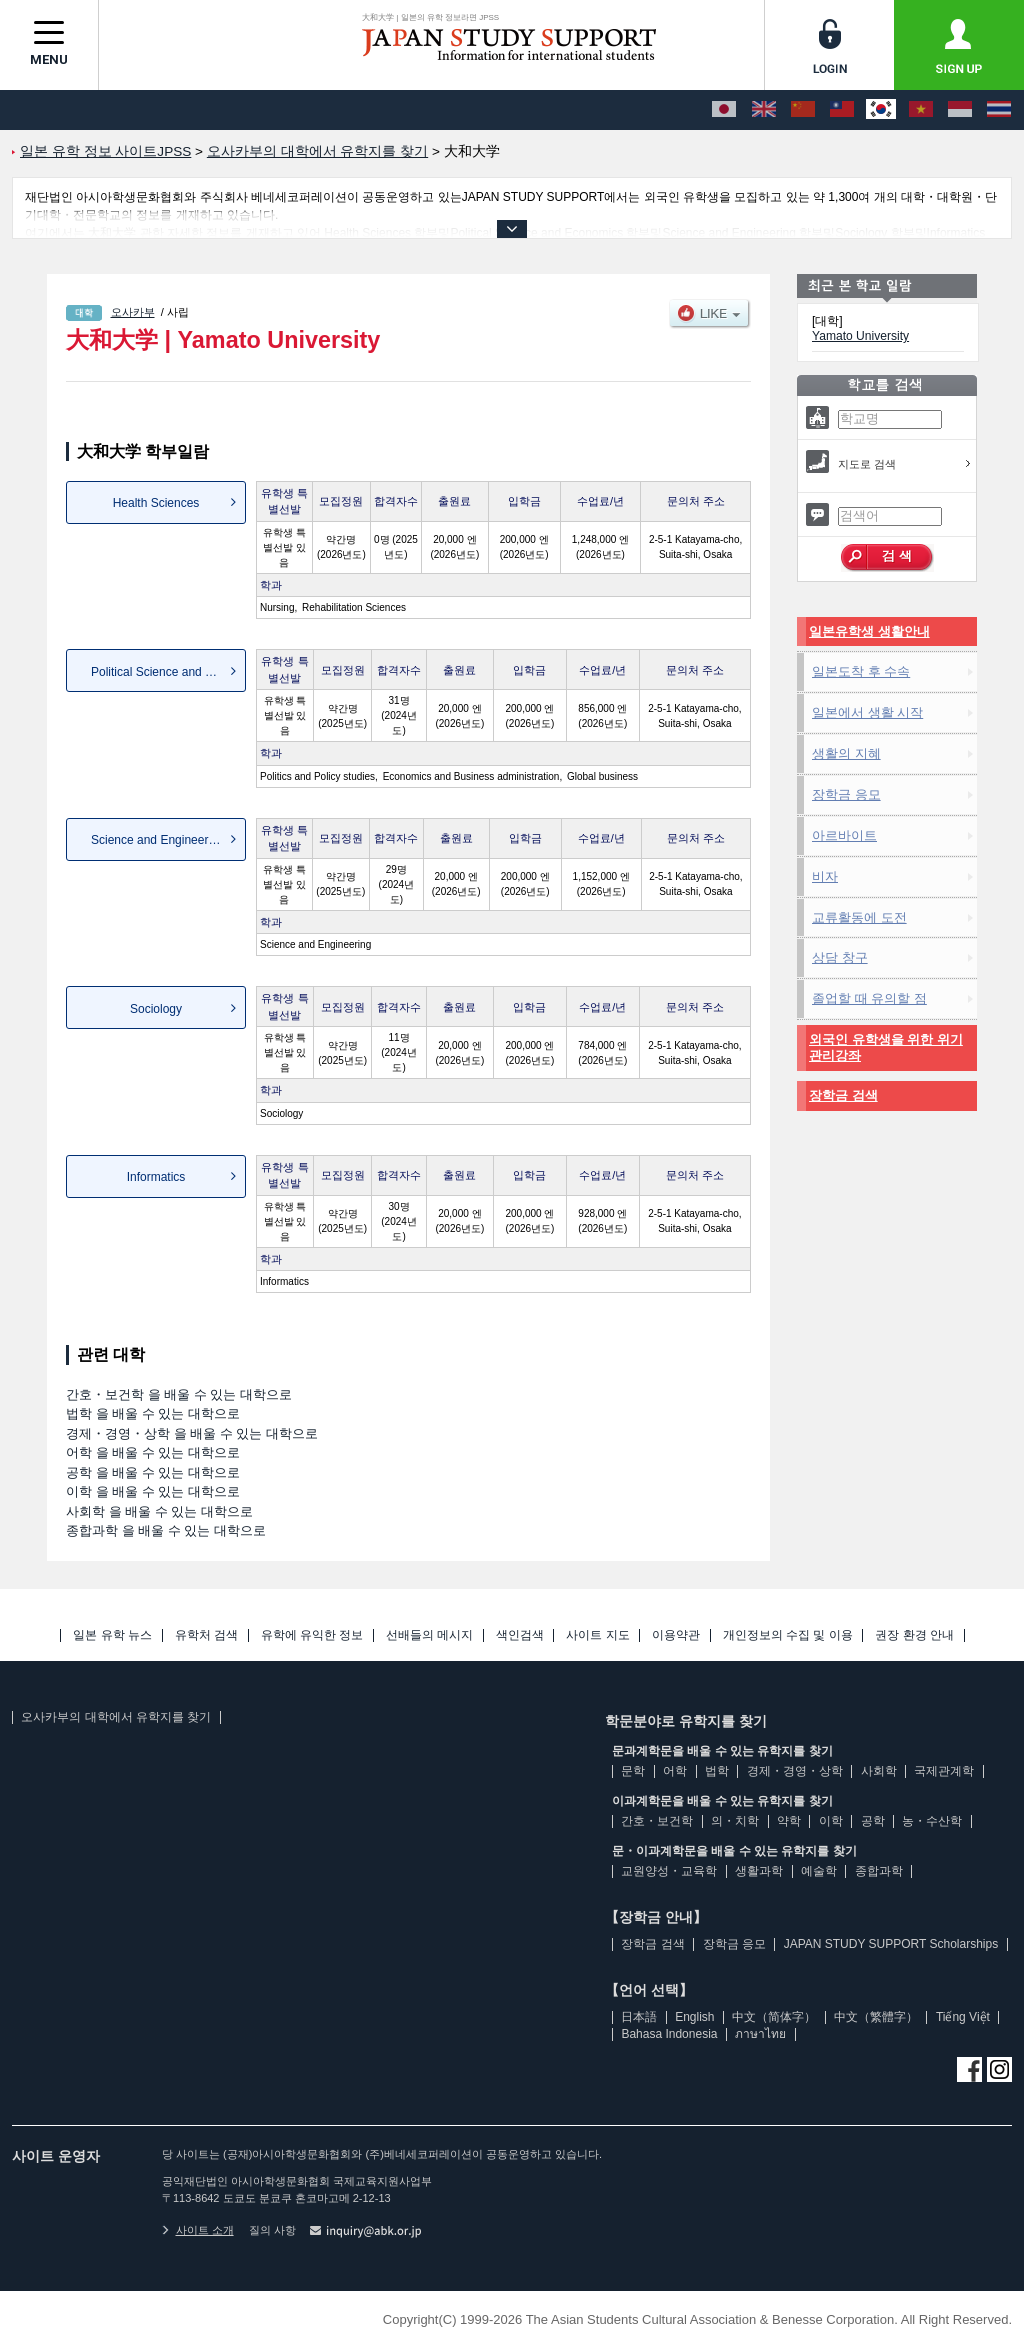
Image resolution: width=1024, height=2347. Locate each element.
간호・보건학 (657, 1821)
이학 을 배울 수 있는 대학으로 (153, 1491)
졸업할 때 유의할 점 (869, 998)
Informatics (156, 1177)
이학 (831, 1821)
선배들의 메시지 (429, 1635)
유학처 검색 (206, 1635)
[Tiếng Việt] (921, 110)
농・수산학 (932, 1821)
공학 (873, 1821)
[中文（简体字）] (803, 110)
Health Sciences (156, 503)
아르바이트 (844, 835)
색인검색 (520, 1635)
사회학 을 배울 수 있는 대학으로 (159, 1511)
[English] (764, 110)
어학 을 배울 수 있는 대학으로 (153, 1452)
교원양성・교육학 (669, 1871)
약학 (789, 1821)
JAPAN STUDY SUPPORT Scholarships (891, 1944)
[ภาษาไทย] (999, 110)
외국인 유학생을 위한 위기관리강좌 (886, 1047)
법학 (717, 1771)
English (694, 2017)
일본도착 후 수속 (861, 671)
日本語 (639, 2017)
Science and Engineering (157, 840)
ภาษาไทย (760, 2034)
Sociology (156, 1009)
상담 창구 (840, 957)
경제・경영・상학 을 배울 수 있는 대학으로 (192, 1433)
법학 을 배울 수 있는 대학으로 (153, 1413)
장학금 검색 (843, 1095)
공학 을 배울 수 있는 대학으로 (153, 1472)
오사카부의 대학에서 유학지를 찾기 (116, 1717)
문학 (633, 1771)
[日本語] (724, 110)
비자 (825, 876)
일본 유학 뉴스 (112, 1635)
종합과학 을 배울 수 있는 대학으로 (166, 1530)
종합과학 (879, 1871)
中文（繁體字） (876, 2017)
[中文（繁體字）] (842, 110)
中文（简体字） (774, 2017)
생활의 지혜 (846, 753)
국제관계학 (944, 1771)
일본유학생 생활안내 (869, 631)
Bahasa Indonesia (669, 2034)
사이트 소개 (198, 2230)
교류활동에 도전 (859, 917)
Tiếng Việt (963, 2017)
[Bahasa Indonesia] (960, 110)
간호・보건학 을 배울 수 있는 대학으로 (179, 1394)
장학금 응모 (846, 794)
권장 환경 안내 (914, 1635)
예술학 (819, 1871)
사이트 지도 (597, 1635)
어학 (675, 1771)
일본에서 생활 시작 (867, 712)
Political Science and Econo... (168, 672)
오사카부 (133, 312)
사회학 (879, 1771)
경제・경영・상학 (795, 1771)
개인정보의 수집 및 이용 (788, 1635)
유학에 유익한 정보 (312, 1635)
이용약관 (676, 1635)
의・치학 (735, 1821)
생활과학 (759, 1871)
